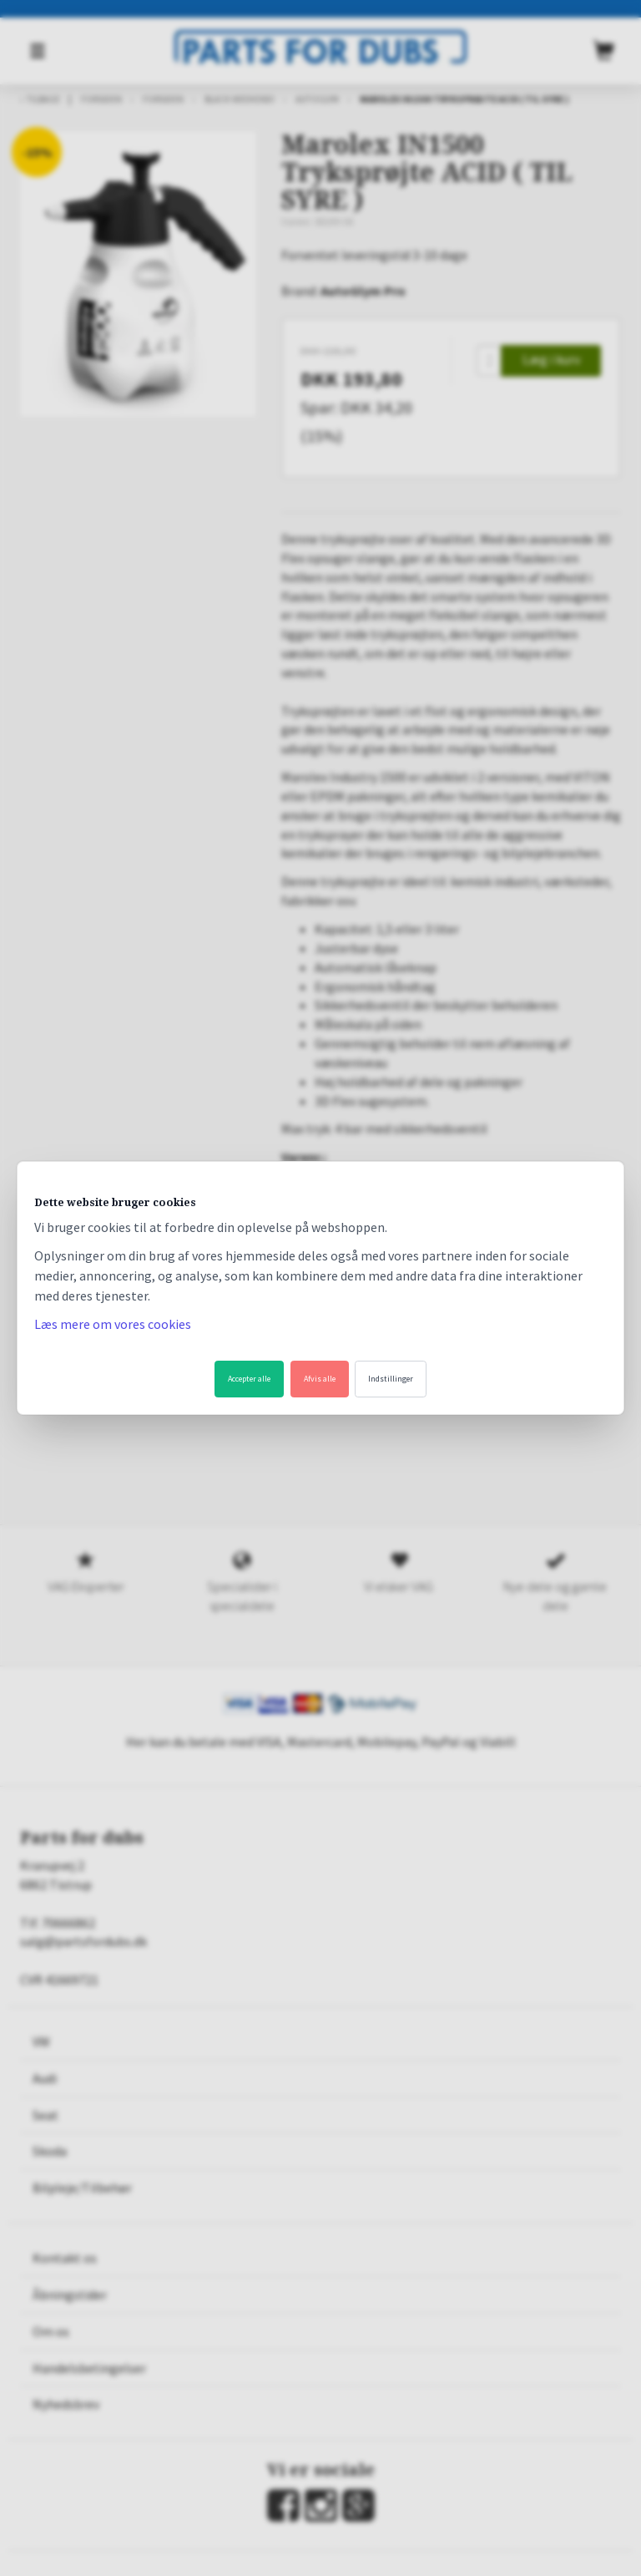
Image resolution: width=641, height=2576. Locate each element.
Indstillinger (390, 1378)
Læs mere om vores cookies (112, 1324)
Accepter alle (249, 1378)
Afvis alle (320, 1378)
